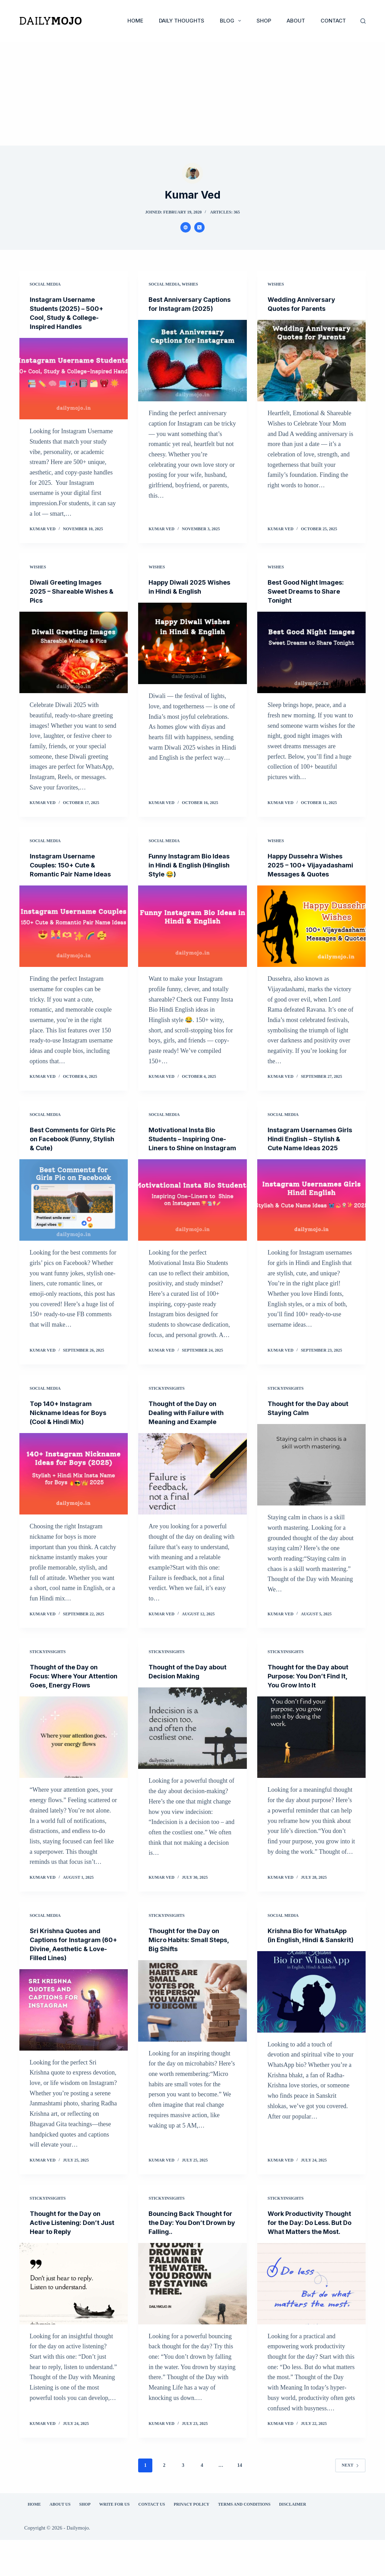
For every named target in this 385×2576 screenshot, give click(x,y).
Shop (264, 20)
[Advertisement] (192, 93)
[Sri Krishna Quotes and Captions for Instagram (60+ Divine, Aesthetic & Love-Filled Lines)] (73, 2037)
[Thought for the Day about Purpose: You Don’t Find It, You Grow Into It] (311, 1755)
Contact (333, 20)
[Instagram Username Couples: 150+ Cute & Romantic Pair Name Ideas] (73, 935)
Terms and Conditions (240, 2540)
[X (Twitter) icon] (199, 227)
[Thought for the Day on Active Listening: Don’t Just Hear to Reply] (73, 2310)
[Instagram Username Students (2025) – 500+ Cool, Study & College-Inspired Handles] (73, 378)
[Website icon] (185, 227)
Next (350, 2501)
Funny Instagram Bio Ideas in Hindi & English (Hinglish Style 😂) (187, 865)
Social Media (45, 284)
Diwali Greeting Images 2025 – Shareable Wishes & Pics (72, 591)
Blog (232, 21)
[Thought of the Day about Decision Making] (192, 1746)
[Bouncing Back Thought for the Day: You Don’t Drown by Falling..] (192, 2310)
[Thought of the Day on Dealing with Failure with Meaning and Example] (192, 1491)
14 (239, 2501)
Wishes (190, 284)
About (296, 20)
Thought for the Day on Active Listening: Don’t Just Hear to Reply (69, 2249)
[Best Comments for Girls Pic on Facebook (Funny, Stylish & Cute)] (73, 1209)
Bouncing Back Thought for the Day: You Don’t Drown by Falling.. (189, 2249)
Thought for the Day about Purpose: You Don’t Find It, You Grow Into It (311, 1694)
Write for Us (110, 2540)
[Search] (363, 21)
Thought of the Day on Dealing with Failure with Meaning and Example (190, 1430)
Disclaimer (289, 2540)
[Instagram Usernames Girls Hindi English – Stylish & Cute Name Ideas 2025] (311, 1218)
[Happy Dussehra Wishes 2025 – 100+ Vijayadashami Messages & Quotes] (311, 935)
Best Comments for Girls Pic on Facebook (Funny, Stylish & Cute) (71, 1148)
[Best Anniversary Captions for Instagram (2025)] (192, 369)
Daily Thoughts (181, 20)
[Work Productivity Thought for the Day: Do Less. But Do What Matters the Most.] (311, 2319)
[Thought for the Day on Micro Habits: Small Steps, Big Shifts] (192, 2028)
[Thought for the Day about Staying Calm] (311, 1482)
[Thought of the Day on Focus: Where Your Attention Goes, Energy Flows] (73, 1764)
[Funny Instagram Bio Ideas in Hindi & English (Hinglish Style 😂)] (192, 926)
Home (135, 20)
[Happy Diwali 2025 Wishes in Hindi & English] (192, 643)
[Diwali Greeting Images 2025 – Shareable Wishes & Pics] (73, 652)
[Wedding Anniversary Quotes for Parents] (311, 360)
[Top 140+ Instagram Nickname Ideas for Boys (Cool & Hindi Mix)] (73, 1491)
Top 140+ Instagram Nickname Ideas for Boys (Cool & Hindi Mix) (72, 1430)
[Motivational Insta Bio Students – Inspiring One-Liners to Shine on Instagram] (192, 1218)
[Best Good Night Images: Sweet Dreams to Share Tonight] (311, 652)
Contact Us (147, 2540)
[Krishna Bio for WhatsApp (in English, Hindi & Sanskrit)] (311, 2028)
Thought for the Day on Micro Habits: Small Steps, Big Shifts (188, 1967)
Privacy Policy (187, 2540)
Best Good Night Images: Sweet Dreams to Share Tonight (310, 591)
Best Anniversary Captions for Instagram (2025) (188, 308)
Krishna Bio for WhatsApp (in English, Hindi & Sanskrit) (305, 1967)
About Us (55, 2540)
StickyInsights (167, 1406)
